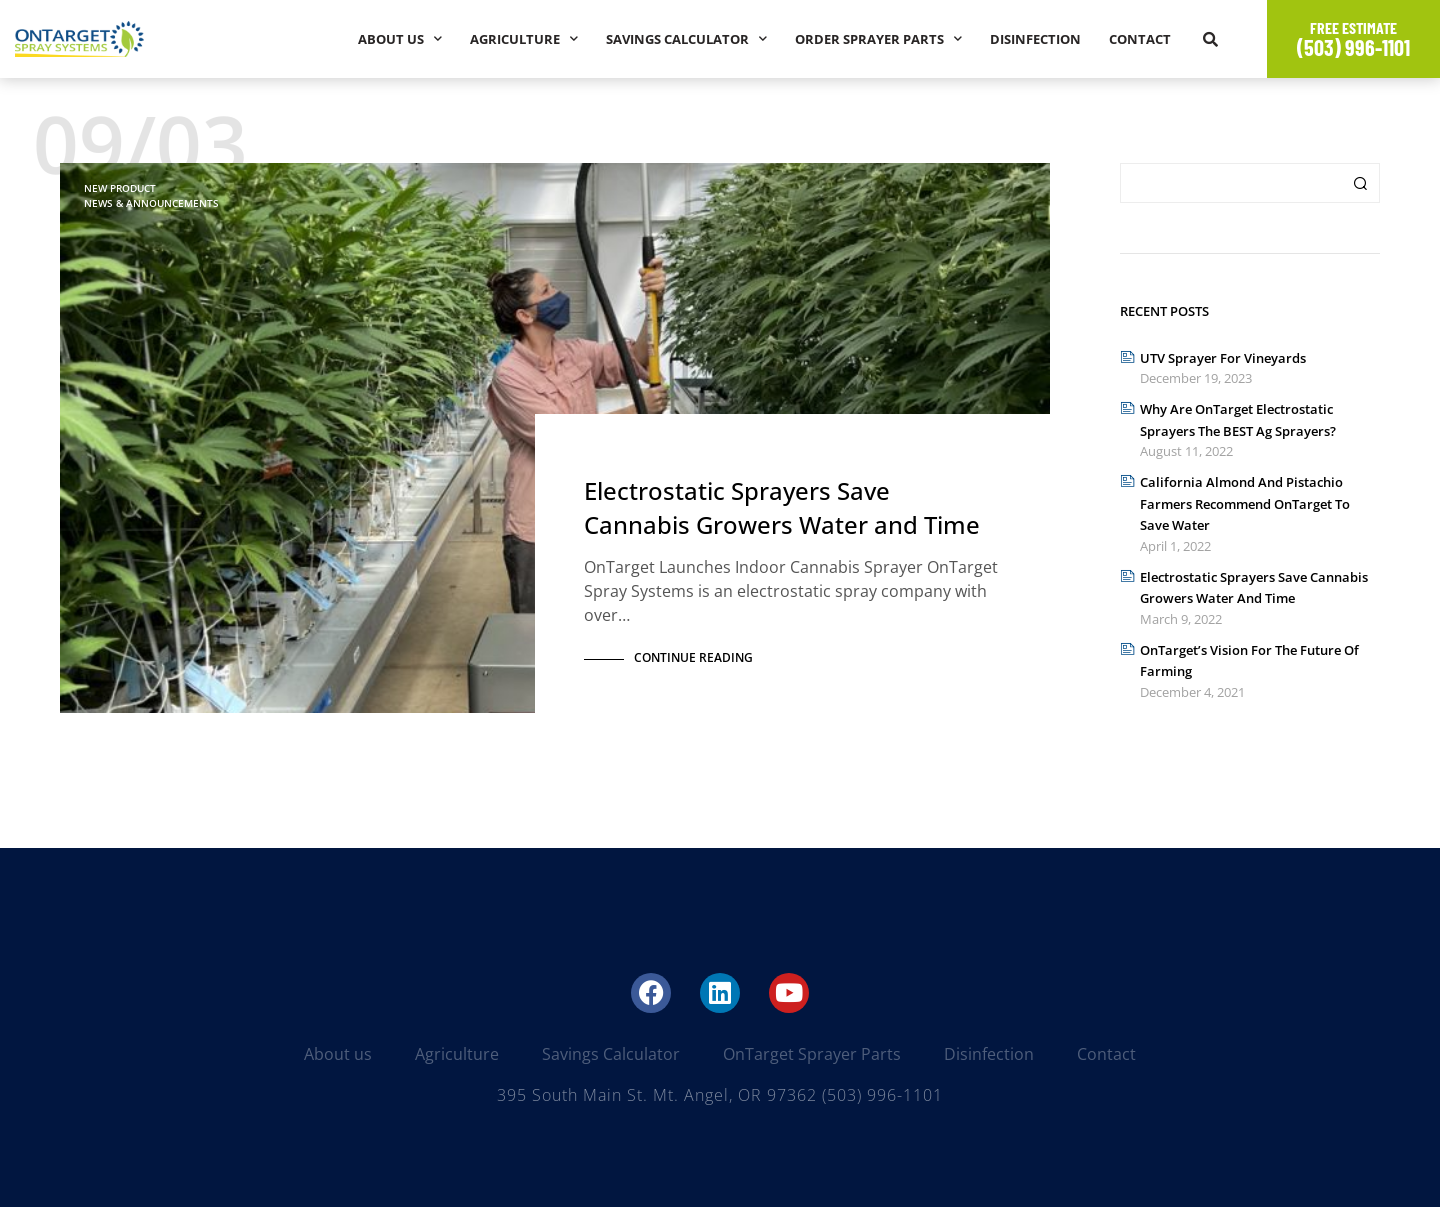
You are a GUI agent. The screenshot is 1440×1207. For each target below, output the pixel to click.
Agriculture (524, 38)
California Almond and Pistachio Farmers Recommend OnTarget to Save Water (1245, 503)
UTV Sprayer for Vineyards (1223, 358)
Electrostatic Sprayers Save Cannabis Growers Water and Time (782, 510)
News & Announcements (151, 203)
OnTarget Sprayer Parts (812, 1054)
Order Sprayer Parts (878, 38)
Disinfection (1035, 39)
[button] (1210, 39)
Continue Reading (693, 657)
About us (400, 38)
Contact (1140, 39)
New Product (120, 188)
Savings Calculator (686, 38)
